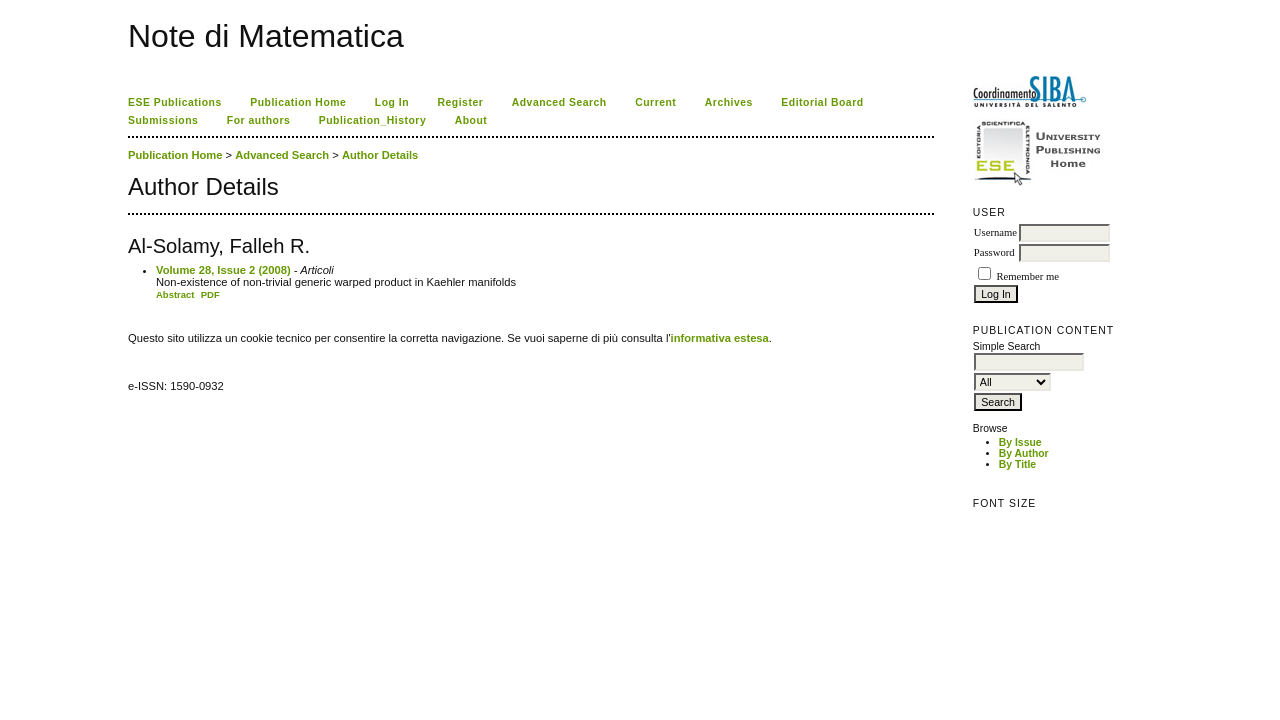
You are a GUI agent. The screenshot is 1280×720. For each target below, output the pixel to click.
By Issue (1020, 442)
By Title (1017, 464)
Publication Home (298, 102)
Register (461, 102)
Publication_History (372, 120)
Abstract (175, 294)
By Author (1024, 453)
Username (995, 232)
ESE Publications (175, 102)
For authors (258, 120)
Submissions (163, 120)
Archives (729, 102)
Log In (392, 102)
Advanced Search (559, 102)
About (471, 120)
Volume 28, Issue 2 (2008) (223, 270)
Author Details (380, 155)
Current (655, 102)
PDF (210, 294)
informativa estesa (720, 338)
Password (994, 252)
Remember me (1027, 276)
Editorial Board (822, 102)
